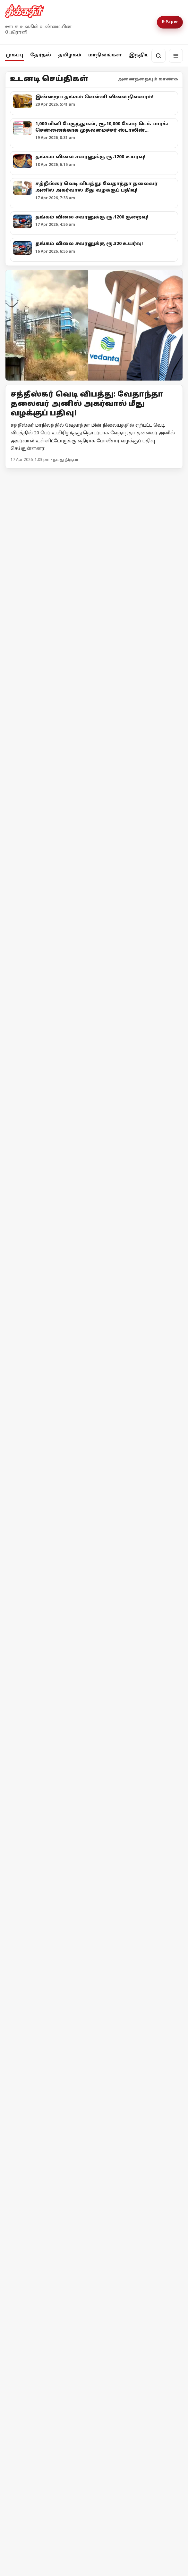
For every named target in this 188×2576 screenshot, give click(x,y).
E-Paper (170, 22)
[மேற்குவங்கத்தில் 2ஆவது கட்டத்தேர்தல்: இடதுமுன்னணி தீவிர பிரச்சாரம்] (94, 541)
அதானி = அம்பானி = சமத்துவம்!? (60, 1543)
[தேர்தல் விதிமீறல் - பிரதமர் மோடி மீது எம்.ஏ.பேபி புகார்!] (94, 1933)
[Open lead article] (94, 325)
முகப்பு (14, 55)
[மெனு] (176, 56)
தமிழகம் (69, 55)
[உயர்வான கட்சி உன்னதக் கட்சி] (94, 1004)
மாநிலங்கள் (105, 55)
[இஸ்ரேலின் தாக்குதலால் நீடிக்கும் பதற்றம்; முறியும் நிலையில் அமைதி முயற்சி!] (94, 2390)
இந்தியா (140, 55)
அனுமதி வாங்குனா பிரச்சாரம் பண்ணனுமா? (80, 925)
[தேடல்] (158, 56)
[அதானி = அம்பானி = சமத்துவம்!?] (94, 1464)
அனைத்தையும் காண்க (148, 79)
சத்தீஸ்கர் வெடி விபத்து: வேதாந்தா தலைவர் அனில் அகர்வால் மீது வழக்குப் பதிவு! (87, 404)
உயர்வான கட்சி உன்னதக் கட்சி (58, 1081)
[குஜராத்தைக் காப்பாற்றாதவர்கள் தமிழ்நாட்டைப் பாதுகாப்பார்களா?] (94, 1228)
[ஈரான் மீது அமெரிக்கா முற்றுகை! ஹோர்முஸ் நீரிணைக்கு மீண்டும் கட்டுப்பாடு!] (94, 2238)
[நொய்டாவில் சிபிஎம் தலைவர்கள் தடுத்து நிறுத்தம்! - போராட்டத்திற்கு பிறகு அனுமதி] (94, 1633)
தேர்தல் (40, 55)
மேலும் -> (171, 477)
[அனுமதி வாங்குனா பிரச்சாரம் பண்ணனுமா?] (94, 848)
